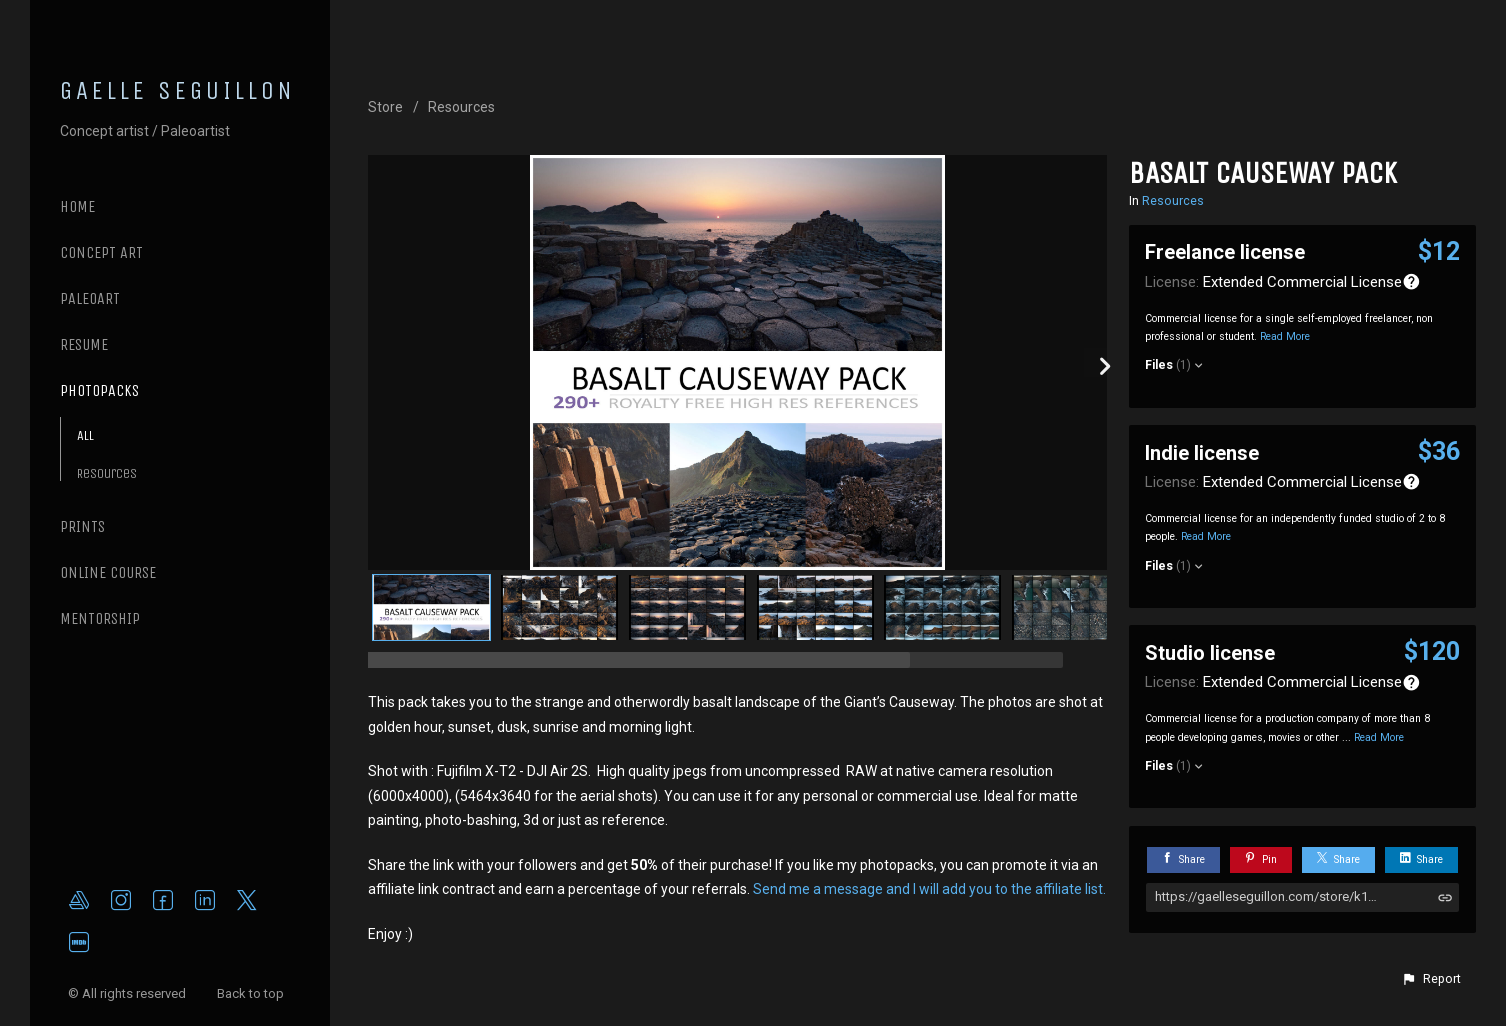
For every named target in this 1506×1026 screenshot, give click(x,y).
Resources (107, 473)
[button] (1431, 979)
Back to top (252, 993)
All (85, 435)
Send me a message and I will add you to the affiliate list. (929, 889)
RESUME (84, 344)
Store (385, 107)
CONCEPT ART (101, 252)
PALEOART (90, 298)
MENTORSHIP (100, 618)
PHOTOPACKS (99, 390)
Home (77, 206)
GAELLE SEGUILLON (178, 91)
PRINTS (82, 526)
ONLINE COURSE (108, 572)
